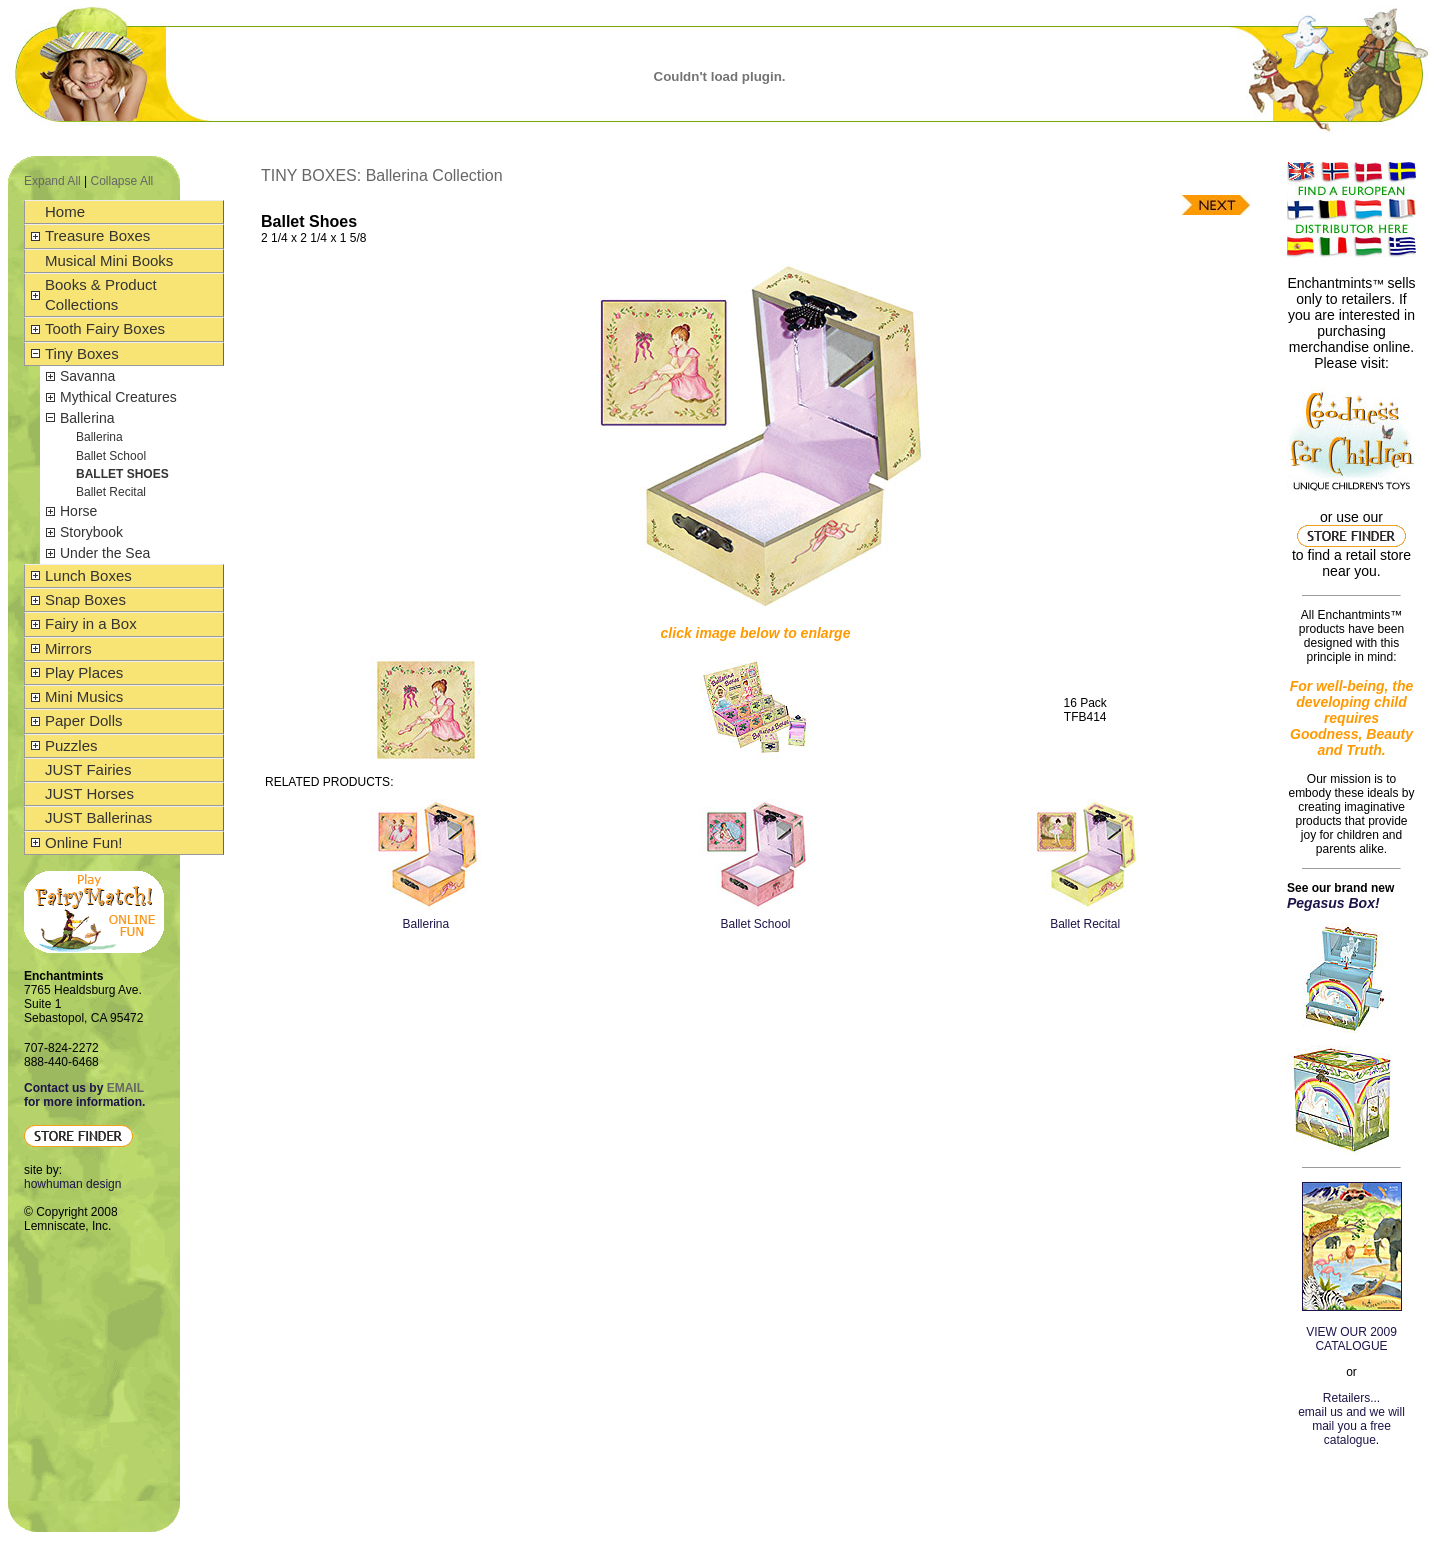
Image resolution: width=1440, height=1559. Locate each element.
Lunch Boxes (88, 575)
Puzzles (71, 745)
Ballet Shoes (122, 474)
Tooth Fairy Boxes (105, 328)
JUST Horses (89, 793)
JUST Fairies (88, 769)
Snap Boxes (85, 599)
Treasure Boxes (97, 235)
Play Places (84, 672)
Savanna (87, 376)
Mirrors (68, 648)
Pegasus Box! (1333, 903)
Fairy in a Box (91, 623)
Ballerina (87, 418)
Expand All (52, 181)
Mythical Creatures (118, 397)
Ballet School (111, 456)
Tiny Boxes (82, 353)
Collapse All (122, 181)
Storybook (91, 532)
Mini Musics (84, 696)
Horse (78, 511)
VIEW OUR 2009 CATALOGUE (1351, 1339)
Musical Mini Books (109, 260)
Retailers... (1351, 1398)
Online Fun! (84, 842)
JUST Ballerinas (98, 817)
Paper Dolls (84, 720)
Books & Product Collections (101, 294)
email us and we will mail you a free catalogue (1351, 1426)
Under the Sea (105, 553)
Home (65, 211)
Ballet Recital (111, 492)
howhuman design (72, 1184)
